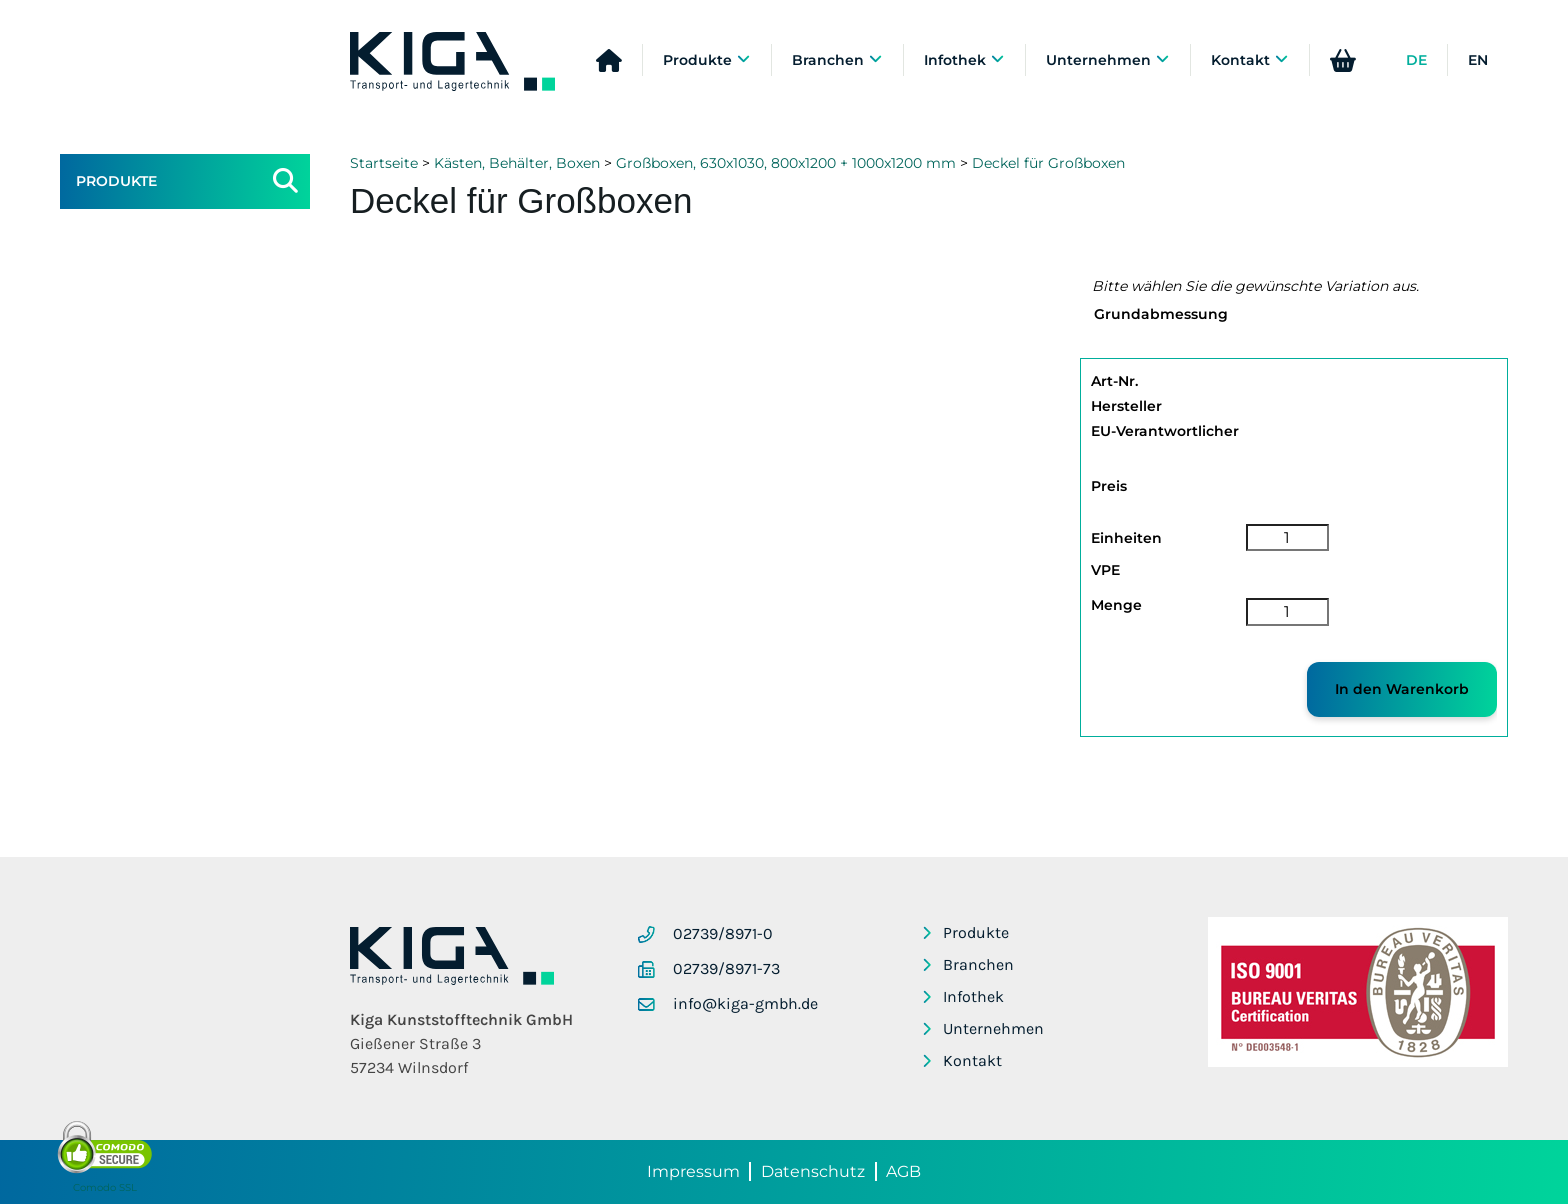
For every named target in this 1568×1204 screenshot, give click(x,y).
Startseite (384, 163)
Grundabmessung (1161, 314)
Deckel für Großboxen (1048, 163)
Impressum (693, 1171)
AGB (903, 1171)
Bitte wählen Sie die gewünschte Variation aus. (1255, 286)
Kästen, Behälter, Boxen (517, 163)
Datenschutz (813, 1171)
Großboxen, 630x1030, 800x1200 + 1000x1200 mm (786, 163)
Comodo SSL (105, 1187)
